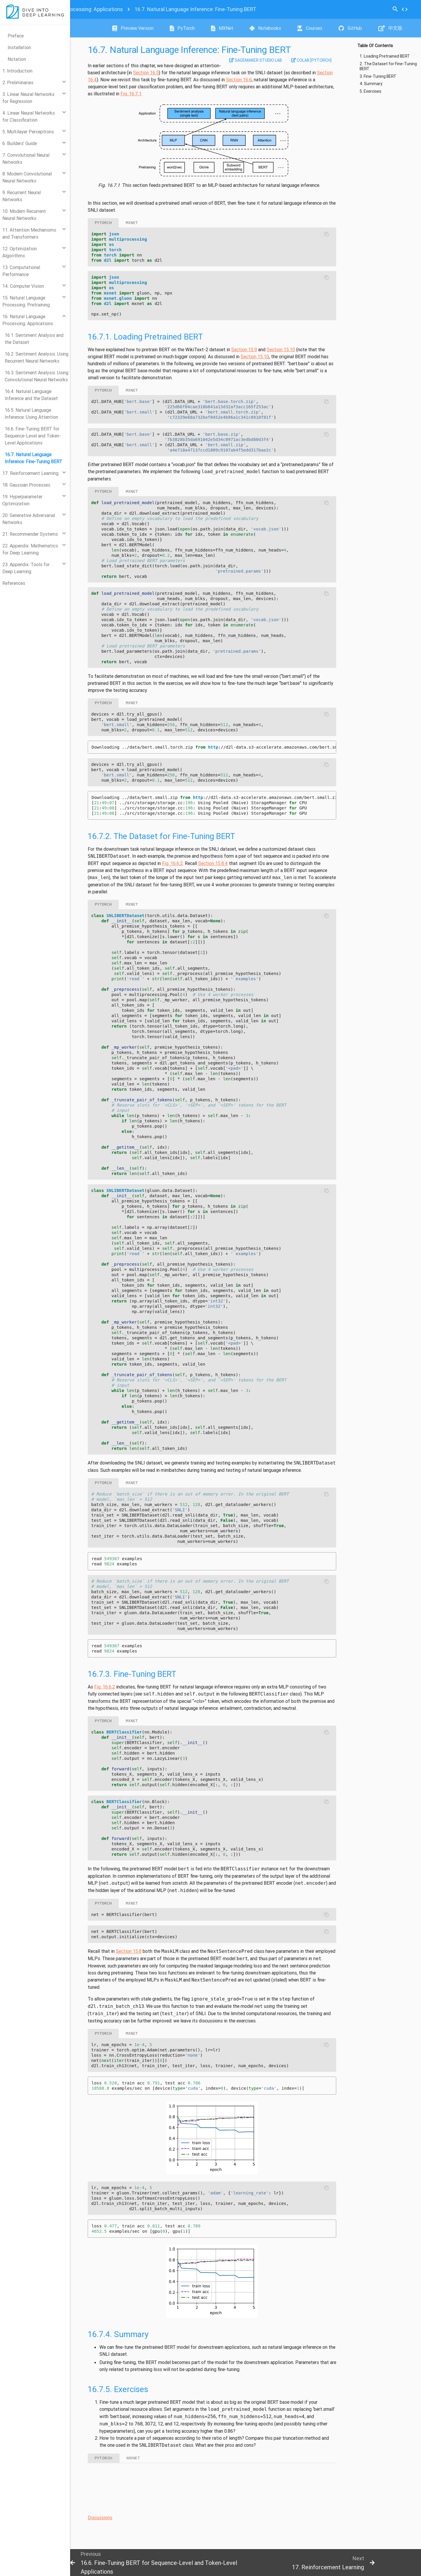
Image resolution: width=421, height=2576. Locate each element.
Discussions (100, 2517)
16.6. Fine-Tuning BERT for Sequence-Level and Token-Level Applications (33, 436)
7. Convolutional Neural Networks (25, 158)
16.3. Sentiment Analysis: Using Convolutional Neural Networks (36, 376)
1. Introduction (17, 71)
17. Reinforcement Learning (30, 473)
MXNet (222, 28)
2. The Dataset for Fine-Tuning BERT (388, 66)
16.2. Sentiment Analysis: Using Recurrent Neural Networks (36, 357)
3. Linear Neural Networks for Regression (28, 97)
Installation (19, 47)
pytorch (103, 222)
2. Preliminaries (17, 82)
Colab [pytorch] (311, 60)
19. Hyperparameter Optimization (22, 500)
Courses (309, 28)
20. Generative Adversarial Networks (28, 518)
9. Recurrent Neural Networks (21, 195)
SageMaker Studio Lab (255, 60)
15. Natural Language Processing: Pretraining (26, 301)
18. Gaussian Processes (26, 485)
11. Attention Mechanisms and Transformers (29, 233)
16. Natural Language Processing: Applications (27, 319)
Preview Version (132, 28)
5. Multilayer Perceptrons (28, 132)
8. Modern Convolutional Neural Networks (27, 177)
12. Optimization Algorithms (19, 252)
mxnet (132, 222)
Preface (16, 36)
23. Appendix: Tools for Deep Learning (26, 567)
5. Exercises (370, 91)
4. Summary (371, 83)
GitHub (350, 28)
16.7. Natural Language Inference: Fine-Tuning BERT (33, 458)
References (13, 583)
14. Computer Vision (23, 286)
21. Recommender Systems (30, 534)
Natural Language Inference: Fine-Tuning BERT (195, 9)
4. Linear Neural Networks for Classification (28, 116)
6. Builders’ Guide (19, 143)
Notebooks (265, 28)
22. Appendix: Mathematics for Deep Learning (30, 549)
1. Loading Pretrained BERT (385, 56)
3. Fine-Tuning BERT (378, 76)
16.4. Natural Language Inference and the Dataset (31, 394)
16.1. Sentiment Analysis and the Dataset (34, 338)
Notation (17, 59)
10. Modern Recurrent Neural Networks (24, 214)
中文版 (390, 28)
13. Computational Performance (21, 270)
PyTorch (182, 28)
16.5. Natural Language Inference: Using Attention (31, 413)
